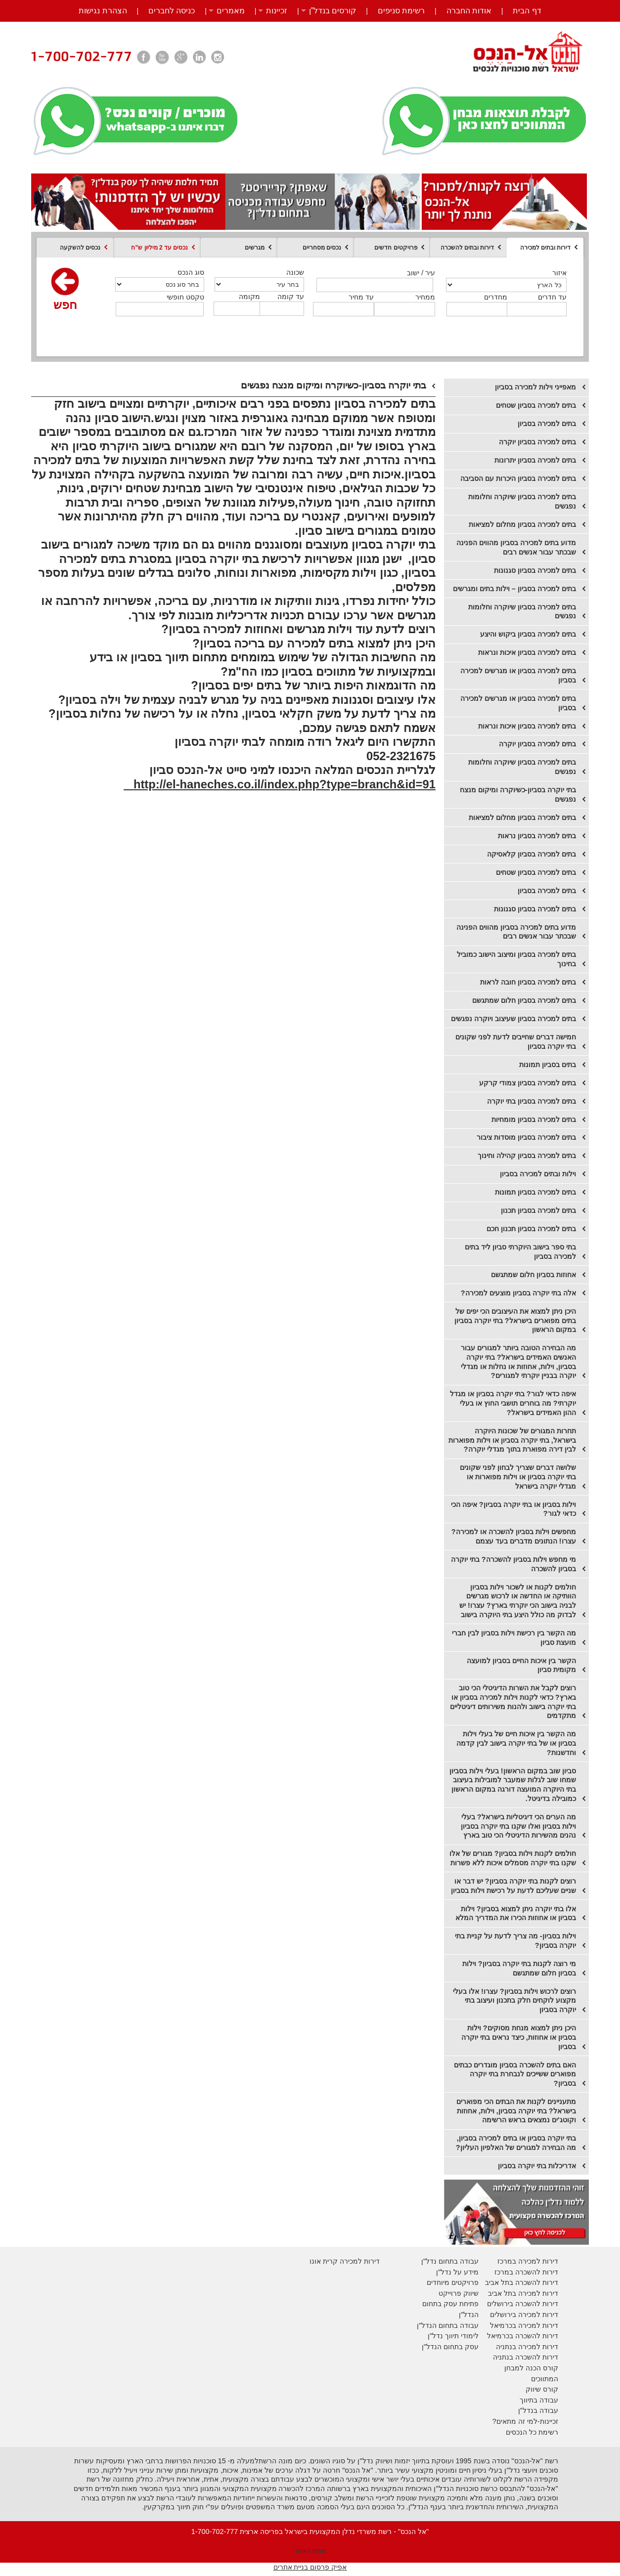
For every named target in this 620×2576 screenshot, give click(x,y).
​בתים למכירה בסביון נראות (537, 836)
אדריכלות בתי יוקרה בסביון (537, 2166)
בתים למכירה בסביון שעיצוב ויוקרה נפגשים (513, 1019)
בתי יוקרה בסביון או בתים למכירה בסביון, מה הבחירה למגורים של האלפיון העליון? (516, 2142)
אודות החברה (468, 10)
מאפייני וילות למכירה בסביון (535, 387)
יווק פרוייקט (456, 2293)
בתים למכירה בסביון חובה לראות (528, 982)
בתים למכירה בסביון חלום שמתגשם (524, 1000)
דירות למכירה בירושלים (524, 2314)
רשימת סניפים (401, 10)
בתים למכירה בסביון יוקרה (537, 744)
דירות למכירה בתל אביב (523, 2293)
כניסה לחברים (171, 10)
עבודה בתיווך (539, 2400)
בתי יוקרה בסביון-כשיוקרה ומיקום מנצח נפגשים (518, 794)
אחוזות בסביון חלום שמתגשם (533, 1275)
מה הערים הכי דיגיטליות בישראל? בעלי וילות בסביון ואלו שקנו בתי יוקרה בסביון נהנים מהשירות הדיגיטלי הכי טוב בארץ (518, 1826)
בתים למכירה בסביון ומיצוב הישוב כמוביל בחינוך (516, 959)
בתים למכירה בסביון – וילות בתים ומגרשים (514, 589)
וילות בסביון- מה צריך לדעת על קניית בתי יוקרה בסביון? (515, 1940)
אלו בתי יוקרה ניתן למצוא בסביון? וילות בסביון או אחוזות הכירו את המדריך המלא (515, 1913)
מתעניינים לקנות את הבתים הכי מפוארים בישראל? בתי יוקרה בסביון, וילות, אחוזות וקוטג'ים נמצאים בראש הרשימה (516, 2111)
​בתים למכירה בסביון (547, 891)
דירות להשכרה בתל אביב (521, 2282)
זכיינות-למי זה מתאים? (525, 2421)
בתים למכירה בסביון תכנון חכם (531, 1229)
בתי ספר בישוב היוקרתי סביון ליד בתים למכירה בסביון (520, 1251)
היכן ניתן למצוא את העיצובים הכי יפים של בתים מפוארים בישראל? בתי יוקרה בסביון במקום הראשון (515, 1320)
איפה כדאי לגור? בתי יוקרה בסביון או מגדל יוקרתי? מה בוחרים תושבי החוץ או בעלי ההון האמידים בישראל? (513, 1403)
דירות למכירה (537, 2325)
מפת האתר (310, 2551)
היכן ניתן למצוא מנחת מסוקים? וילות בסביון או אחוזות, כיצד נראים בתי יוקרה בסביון (518, 2037)
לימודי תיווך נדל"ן (453, 2336)
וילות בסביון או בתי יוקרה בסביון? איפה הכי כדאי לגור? (513, 1509)
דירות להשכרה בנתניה (525, 2357)
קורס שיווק (542, 2389)
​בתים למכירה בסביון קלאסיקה (531, 854)
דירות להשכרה (535, 2336)
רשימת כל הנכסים (532, 2432)
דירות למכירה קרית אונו (345, 2261)
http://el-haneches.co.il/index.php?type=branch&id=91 (280, 784)
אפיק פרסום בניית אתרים (310, 2567)
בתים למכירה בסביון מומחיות (533, 1119)
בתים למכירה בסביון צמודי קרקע (527, 1083)
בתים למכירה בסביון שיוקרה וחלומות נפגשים (522, 501)
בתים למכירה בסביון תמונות (535, 1192)
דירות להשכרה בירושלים (522, 2304)
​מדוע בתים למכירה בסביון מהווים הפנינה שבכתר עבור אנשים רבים (516, 932)
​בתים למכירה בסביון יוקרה (537, 442)
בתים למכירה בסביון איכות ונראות (527, 652)
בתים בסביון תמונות (547, 1065)
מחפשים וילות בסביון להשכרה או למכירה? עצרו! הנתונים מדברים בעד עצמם (513, 1536)
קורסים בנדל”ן (332, 10)
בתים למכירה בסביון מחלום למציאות (522, 524)
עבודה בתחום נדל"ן (450, 2261)
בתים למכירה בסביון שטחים (536, 405)
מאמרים (231, 10)
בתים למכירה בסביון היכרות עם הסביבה (518, 478)
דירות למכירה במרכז (527, 2261)
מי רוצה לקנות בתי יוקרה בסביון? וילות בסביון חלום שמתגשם (519, 1968)
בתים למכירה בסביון (547, 424)
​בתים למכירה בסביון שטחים (536, 872)
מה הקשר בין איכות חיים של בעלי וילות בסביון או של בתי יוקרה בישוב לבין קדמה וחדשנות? (516, 1743)
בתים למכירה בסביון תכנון (538, 1210)
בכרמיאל (503, 2325)
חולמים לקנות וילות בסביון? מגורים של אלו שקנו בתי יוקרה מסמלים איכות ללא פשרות (512, 1858)
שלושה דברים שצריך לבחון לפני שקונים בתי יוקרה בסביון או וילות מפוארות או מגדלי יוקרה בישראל (518, 1476)
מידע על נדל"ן (457, 2272)
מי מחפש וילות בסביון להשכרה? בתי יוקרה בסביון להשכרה (513, 1564)
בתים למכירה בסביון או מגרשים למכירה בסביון (518, 675)
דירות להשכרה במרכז (526, 2272)
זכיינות (276, 10)
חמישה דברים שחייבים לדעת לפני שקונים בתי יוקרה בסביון (515, 1041)
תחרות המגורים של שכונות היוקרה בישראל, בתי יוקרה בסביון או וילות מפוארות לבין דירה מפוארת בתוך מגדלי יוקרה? (512, 1440)
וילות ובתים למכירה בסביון (538, 1174)
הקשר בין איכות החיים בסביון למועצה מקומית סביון (521, 1665)
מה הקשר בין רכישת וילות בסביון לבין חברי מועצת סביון (514, 1637)
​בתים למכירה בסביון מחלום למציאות (522, 817)
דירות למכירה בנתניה (527, 2347)
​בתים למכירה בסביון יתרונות (535, 460)
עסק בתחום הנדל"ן (450, 2347)
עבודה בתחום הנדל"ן (448, 2325)
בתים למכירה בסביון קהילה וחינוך (527, 1155)
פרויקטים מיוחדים (453, 2282)
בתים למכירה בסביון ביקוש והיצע (528, 634)
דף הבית (527, 10)
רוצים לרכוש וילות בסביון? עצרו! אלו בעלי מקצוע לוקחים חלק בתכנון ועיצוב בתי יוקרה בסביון (514, 2000)
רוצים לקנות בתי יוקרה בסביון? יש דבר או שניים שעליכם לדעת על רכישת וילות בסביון (513, 1885)
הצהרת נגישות (103, 10)
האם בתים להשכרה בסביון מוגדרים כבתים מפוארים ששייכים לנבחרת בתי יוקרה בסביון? (515, 2074)
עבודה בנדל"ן (538, 2410)
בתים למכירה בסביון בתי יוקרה (531, 1101)
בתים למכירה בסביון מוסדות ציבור (526, 1137)
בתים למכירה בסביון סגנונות (535, 570)
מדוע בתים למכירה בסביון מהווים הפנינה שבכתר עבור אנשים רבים (516, 547)
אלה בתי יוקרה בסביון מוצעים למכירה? (518, 1293)
